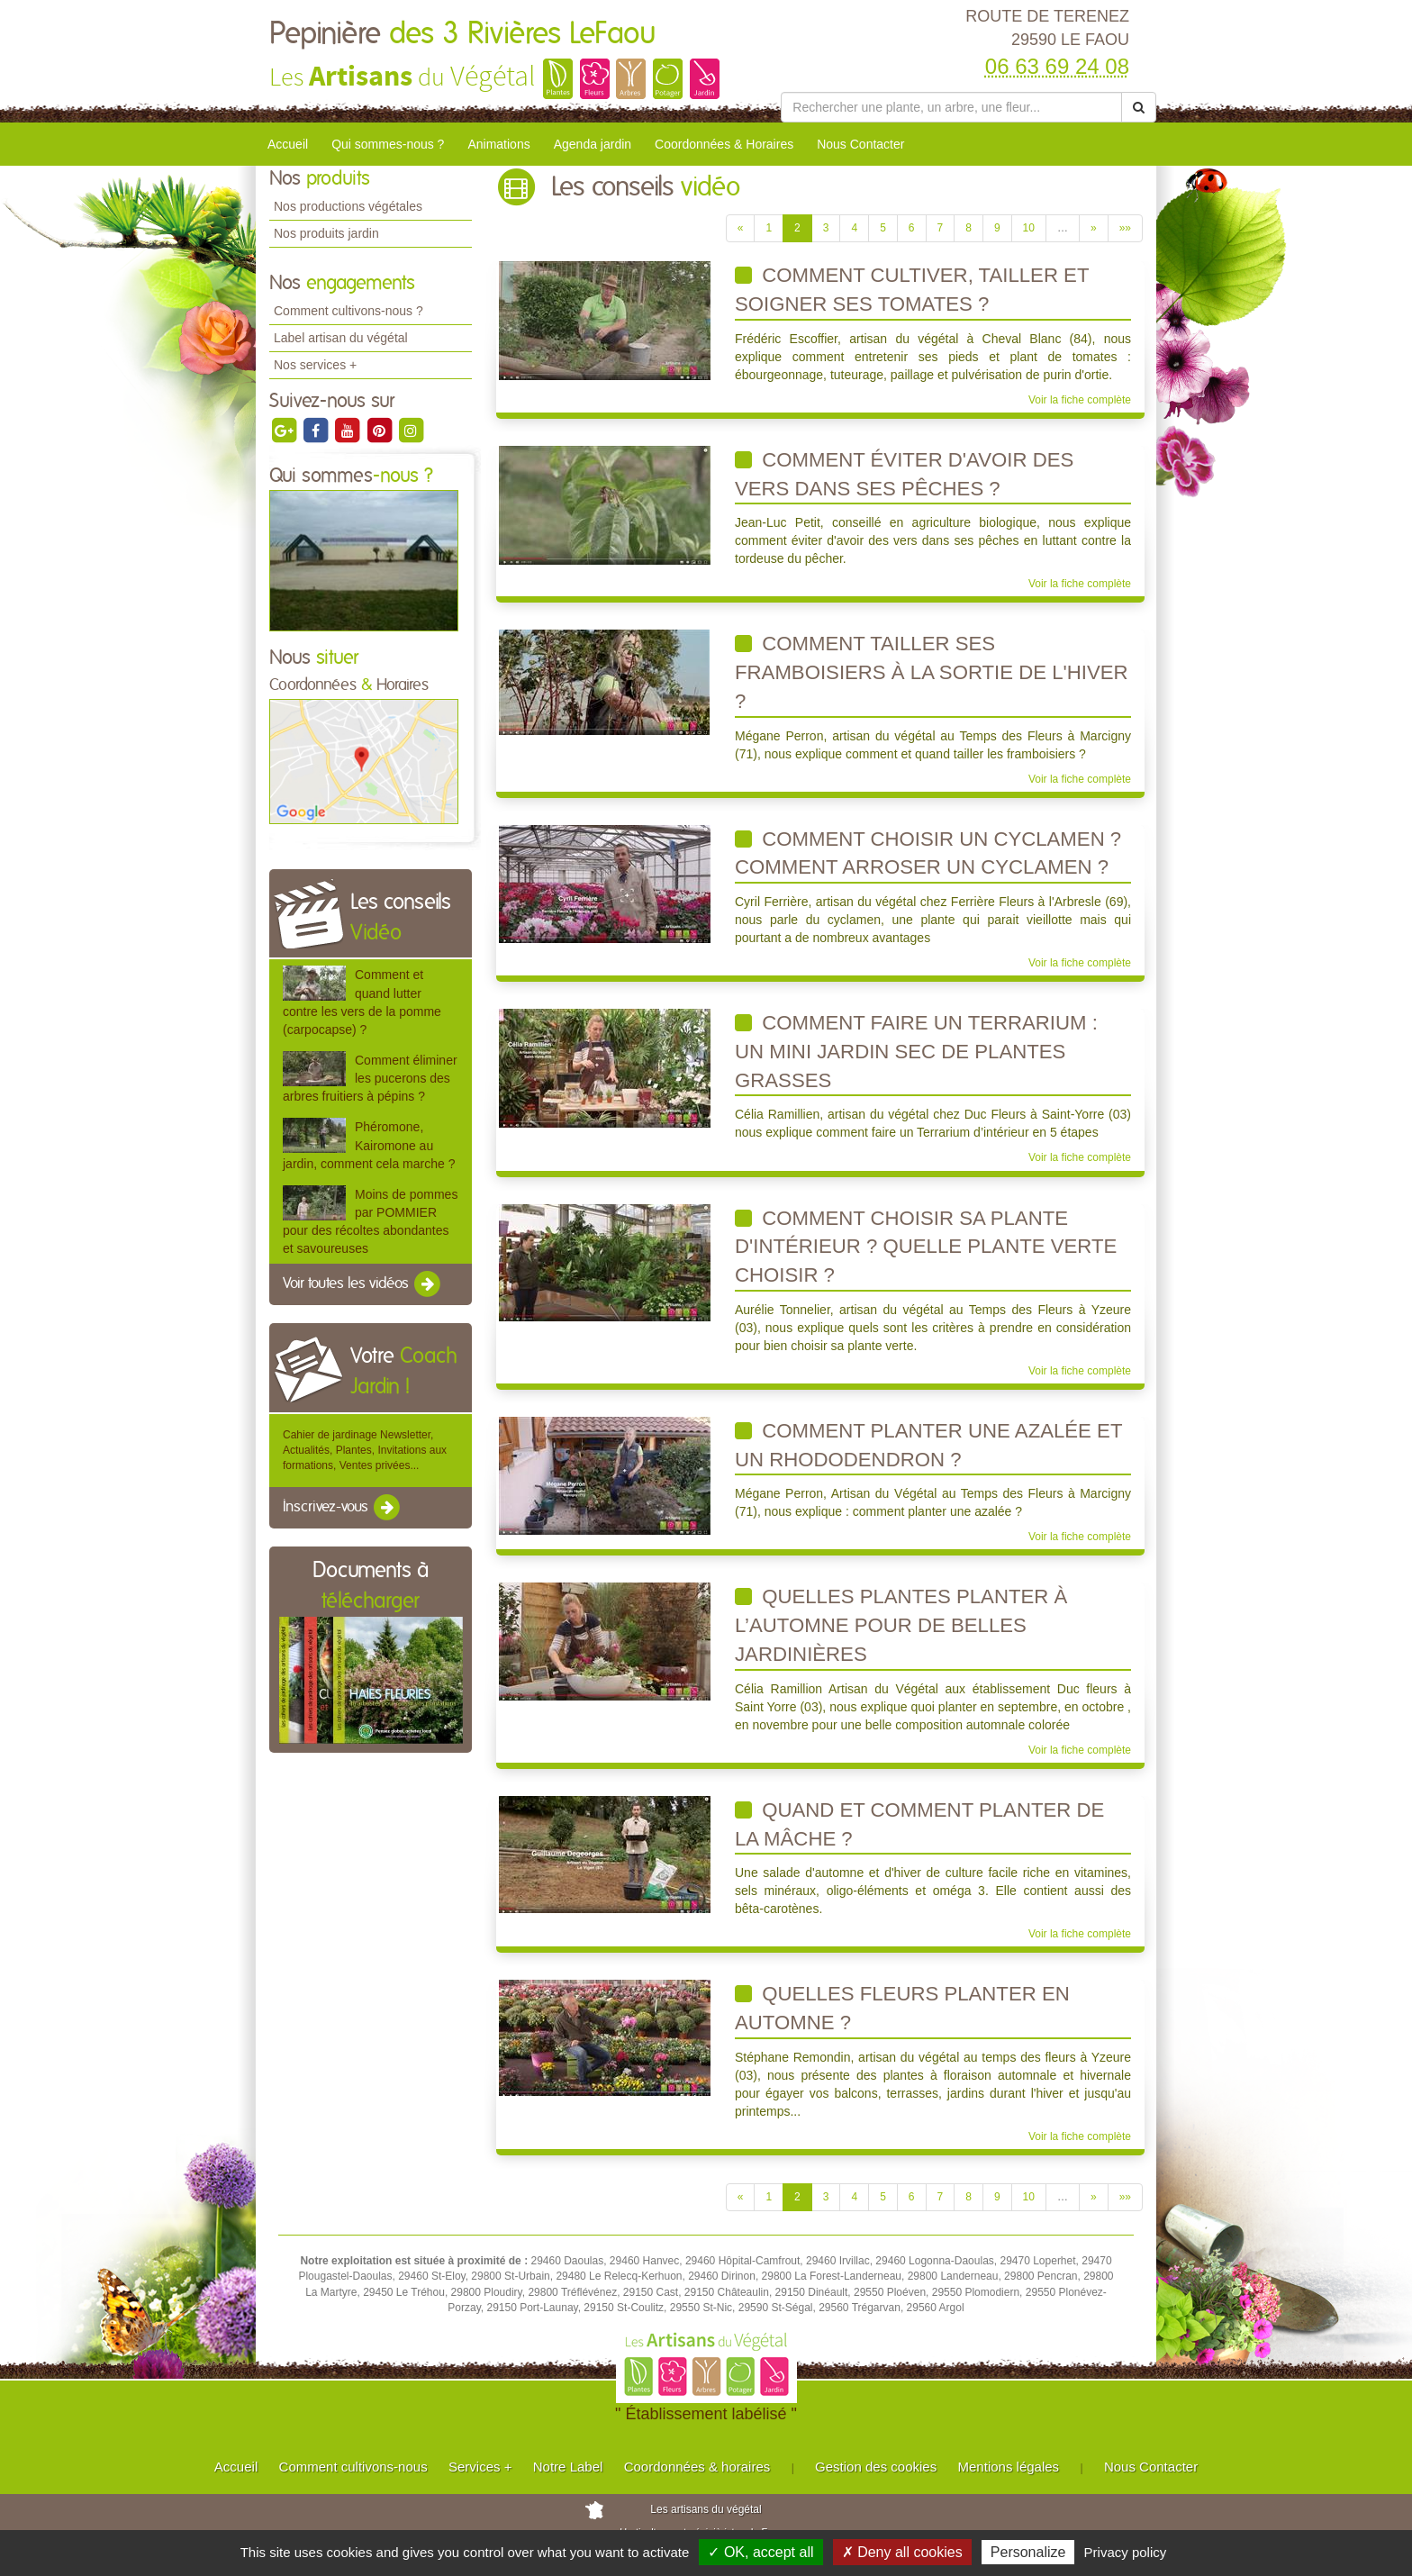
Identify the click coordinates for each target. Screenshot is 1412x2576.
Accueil (287, 144)
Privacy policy (1125, 2552)
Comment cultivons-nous (353, 2466)
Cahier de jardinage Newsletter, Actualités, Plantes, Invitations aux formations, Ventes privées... (365, 1450)
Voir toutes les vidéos (363, 1284)
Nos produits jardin (326, 233)
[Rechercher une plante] (951, 107)
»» (1125, 228)
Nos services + (315, 365)
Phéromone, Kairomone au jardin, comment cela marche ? (369, 1145)
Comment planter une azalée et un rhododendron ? (928, 1445)
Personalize (1028, 2552)
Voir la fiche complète (1079, 400)
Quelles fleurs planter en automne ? (902, 2008)
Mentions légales (1009, 2466)
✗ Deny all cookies (902, 2552)
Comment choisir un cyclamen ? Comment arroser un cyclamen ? (928, 853)
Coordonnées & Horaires (724, 144)
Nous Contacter (860, 144)
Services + (479, 2466)
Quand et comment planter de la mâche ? (919, 1824)
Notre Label (568, 2466)
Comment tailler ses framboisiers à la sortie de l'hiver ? (931, 672)
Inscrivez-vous (343, 1507)
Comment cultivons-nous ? (348, 311)
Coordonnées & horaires (697, 2466)
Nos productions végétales (348, 206)
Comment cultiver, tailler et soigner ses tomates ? (912, 289)
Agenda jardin (592, 144)
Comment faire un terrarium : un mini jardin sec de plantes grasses (916, 1051)
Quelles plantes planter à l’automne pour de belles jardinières (901, 1624)
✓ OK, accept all (760, 2552)
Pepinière (462, 34)
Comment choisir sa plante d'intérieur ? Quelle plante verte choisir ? (926, 1246)
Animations (498, 144)
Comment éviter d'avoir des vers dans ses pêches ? (904, 474)
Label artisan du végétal (341, 338)
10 (1029, 228)
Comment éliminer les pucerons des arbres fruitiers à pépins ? (370, 1078)
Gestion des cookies (876, 2466)
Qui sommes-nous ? (387, 144)
